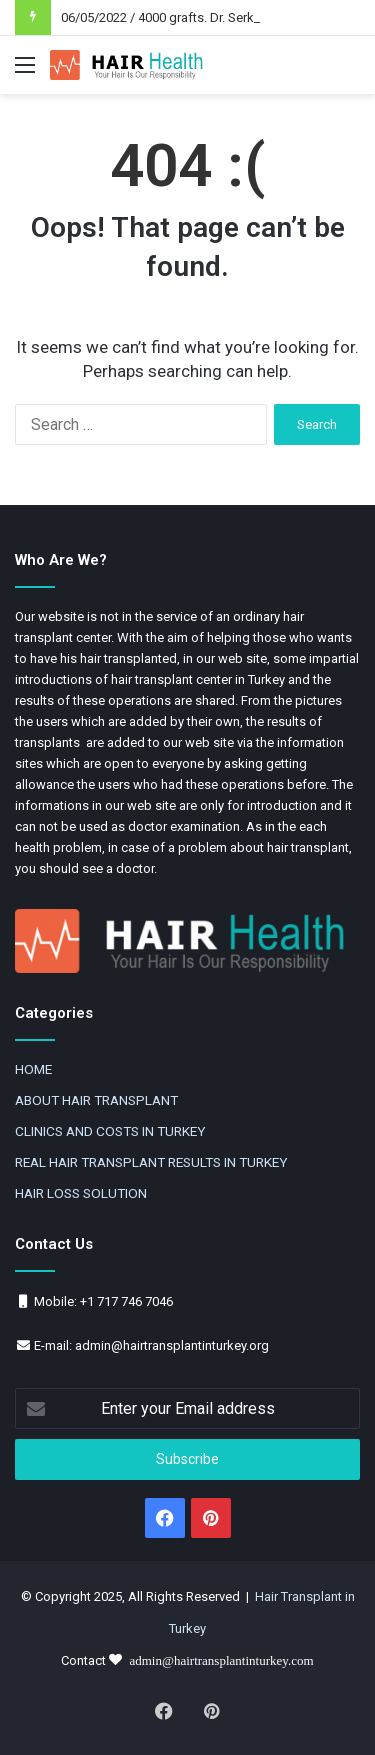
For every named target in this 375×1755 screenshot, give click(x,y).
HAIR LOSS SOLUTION (81, 1193)
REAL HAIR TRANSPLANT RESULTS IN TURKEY (151, 1162)
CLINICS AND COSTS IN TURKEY (110, 1131)
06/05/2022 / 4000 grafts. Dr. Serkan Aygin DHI (194, 17)
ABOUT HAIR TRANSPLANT (96, 1100)
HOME (33, 1069)
